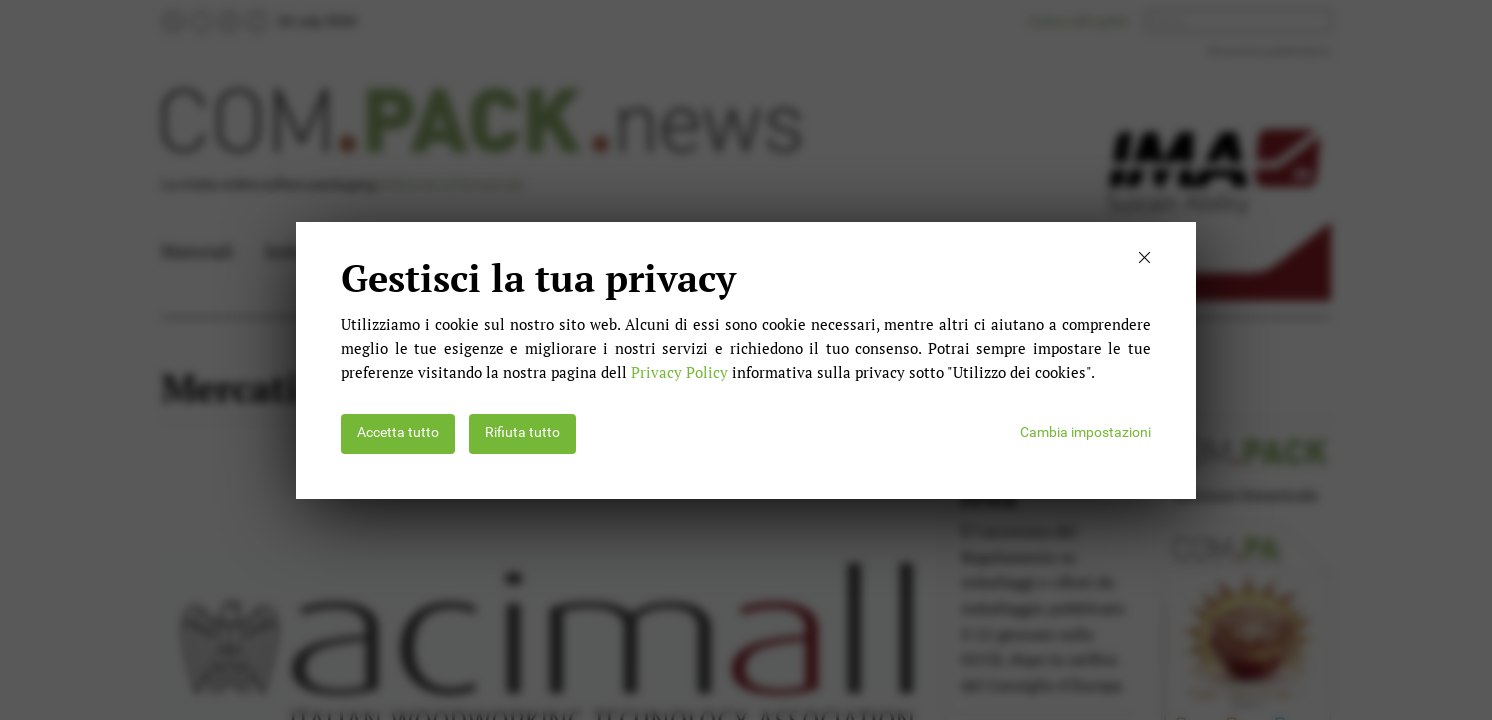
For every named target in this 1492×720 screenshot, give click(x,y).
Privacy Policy (679, 372)
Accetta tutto (398, 432)
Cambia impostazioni (1085, 432)
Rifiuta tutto (522, 432)
